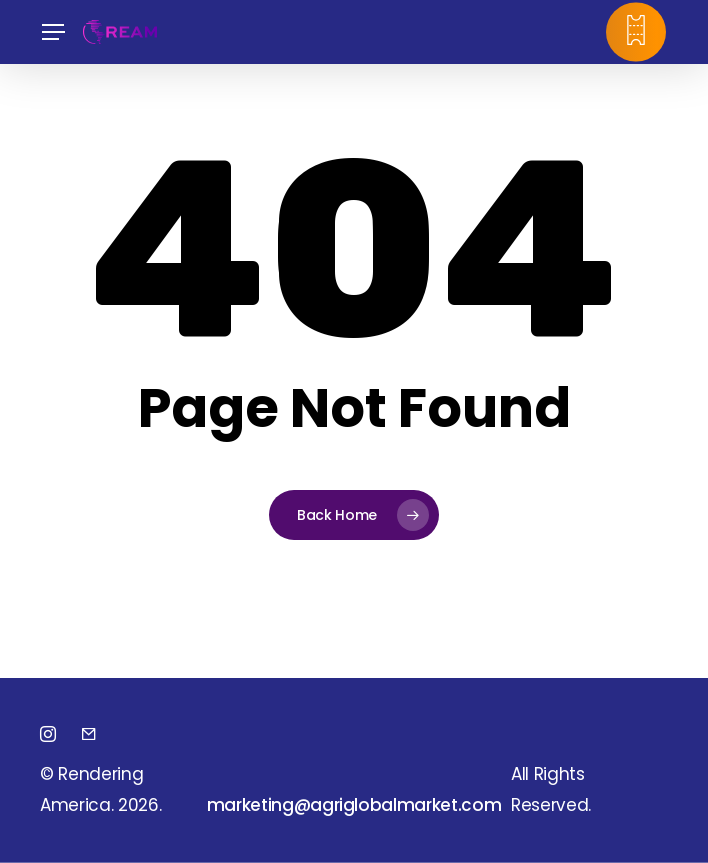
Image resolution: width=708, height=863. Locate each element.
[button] (53, 32)
